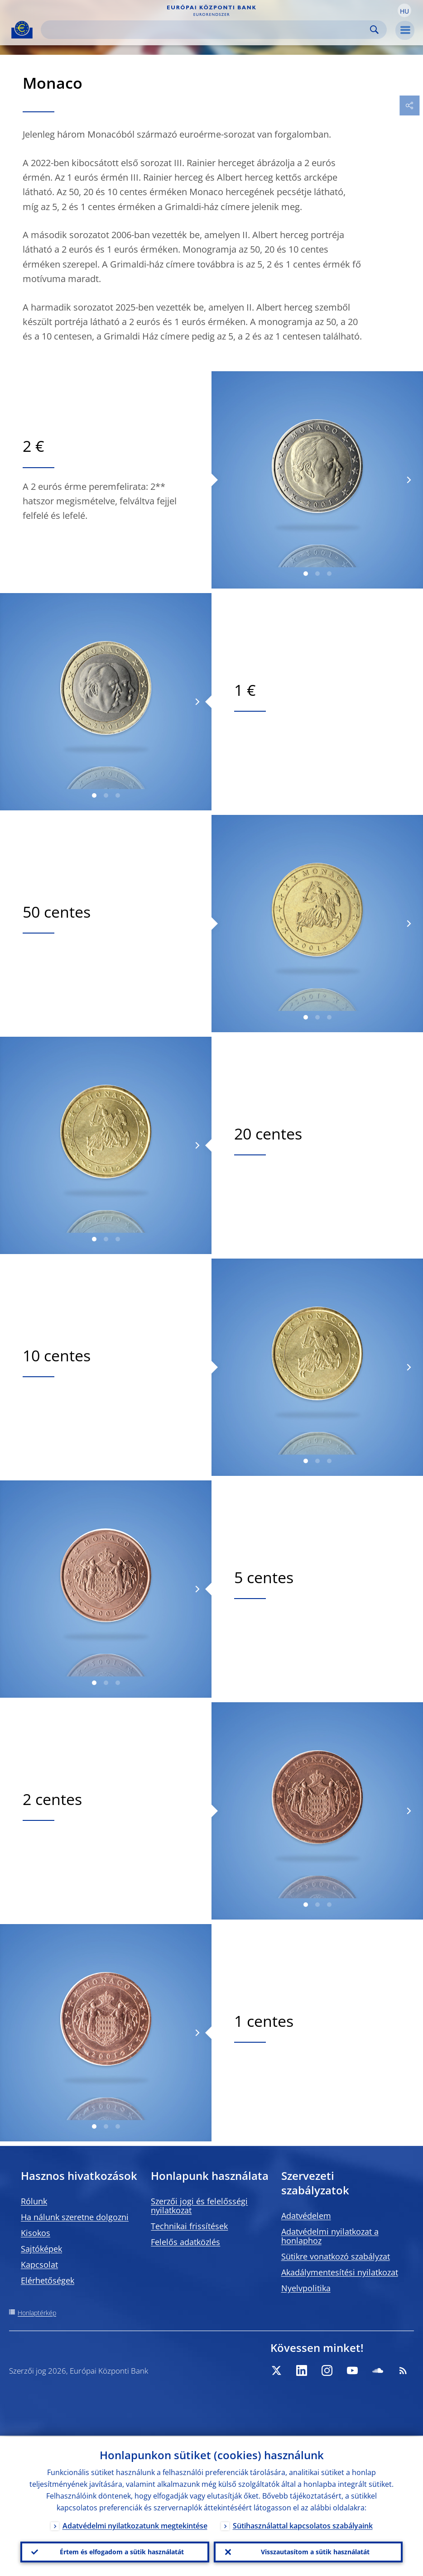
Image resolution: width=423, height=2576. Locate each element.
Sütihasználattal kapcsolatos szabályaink (303, 2525)
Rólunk (34, 2201)
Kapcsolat (39, 2264)
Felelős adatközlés (185, 2241)
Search (374, 30)
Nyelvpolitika (306, 2288)
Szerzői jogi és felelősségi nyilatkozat (199, 2206)
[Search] (206, 30)
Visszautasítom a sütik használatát (315, 2551)
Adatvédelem (306, 2215)
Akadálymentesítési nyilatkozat (339, 2272)
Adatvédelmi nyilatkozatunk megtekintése (134, 2525)
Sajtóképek (41, 2248)
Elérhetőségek (47, 2280)
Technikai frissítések (189, 2226)
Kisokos (35, 2232)
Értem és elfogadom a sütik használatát (122, 2551)
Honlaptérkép (37, 2312)
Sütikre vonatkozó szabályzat (335, 2256)
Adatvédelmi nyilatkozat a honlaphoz (330, 2236)
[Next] (408, 479)
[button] (404, 10)
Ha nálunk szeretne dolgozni (75, 2217)
